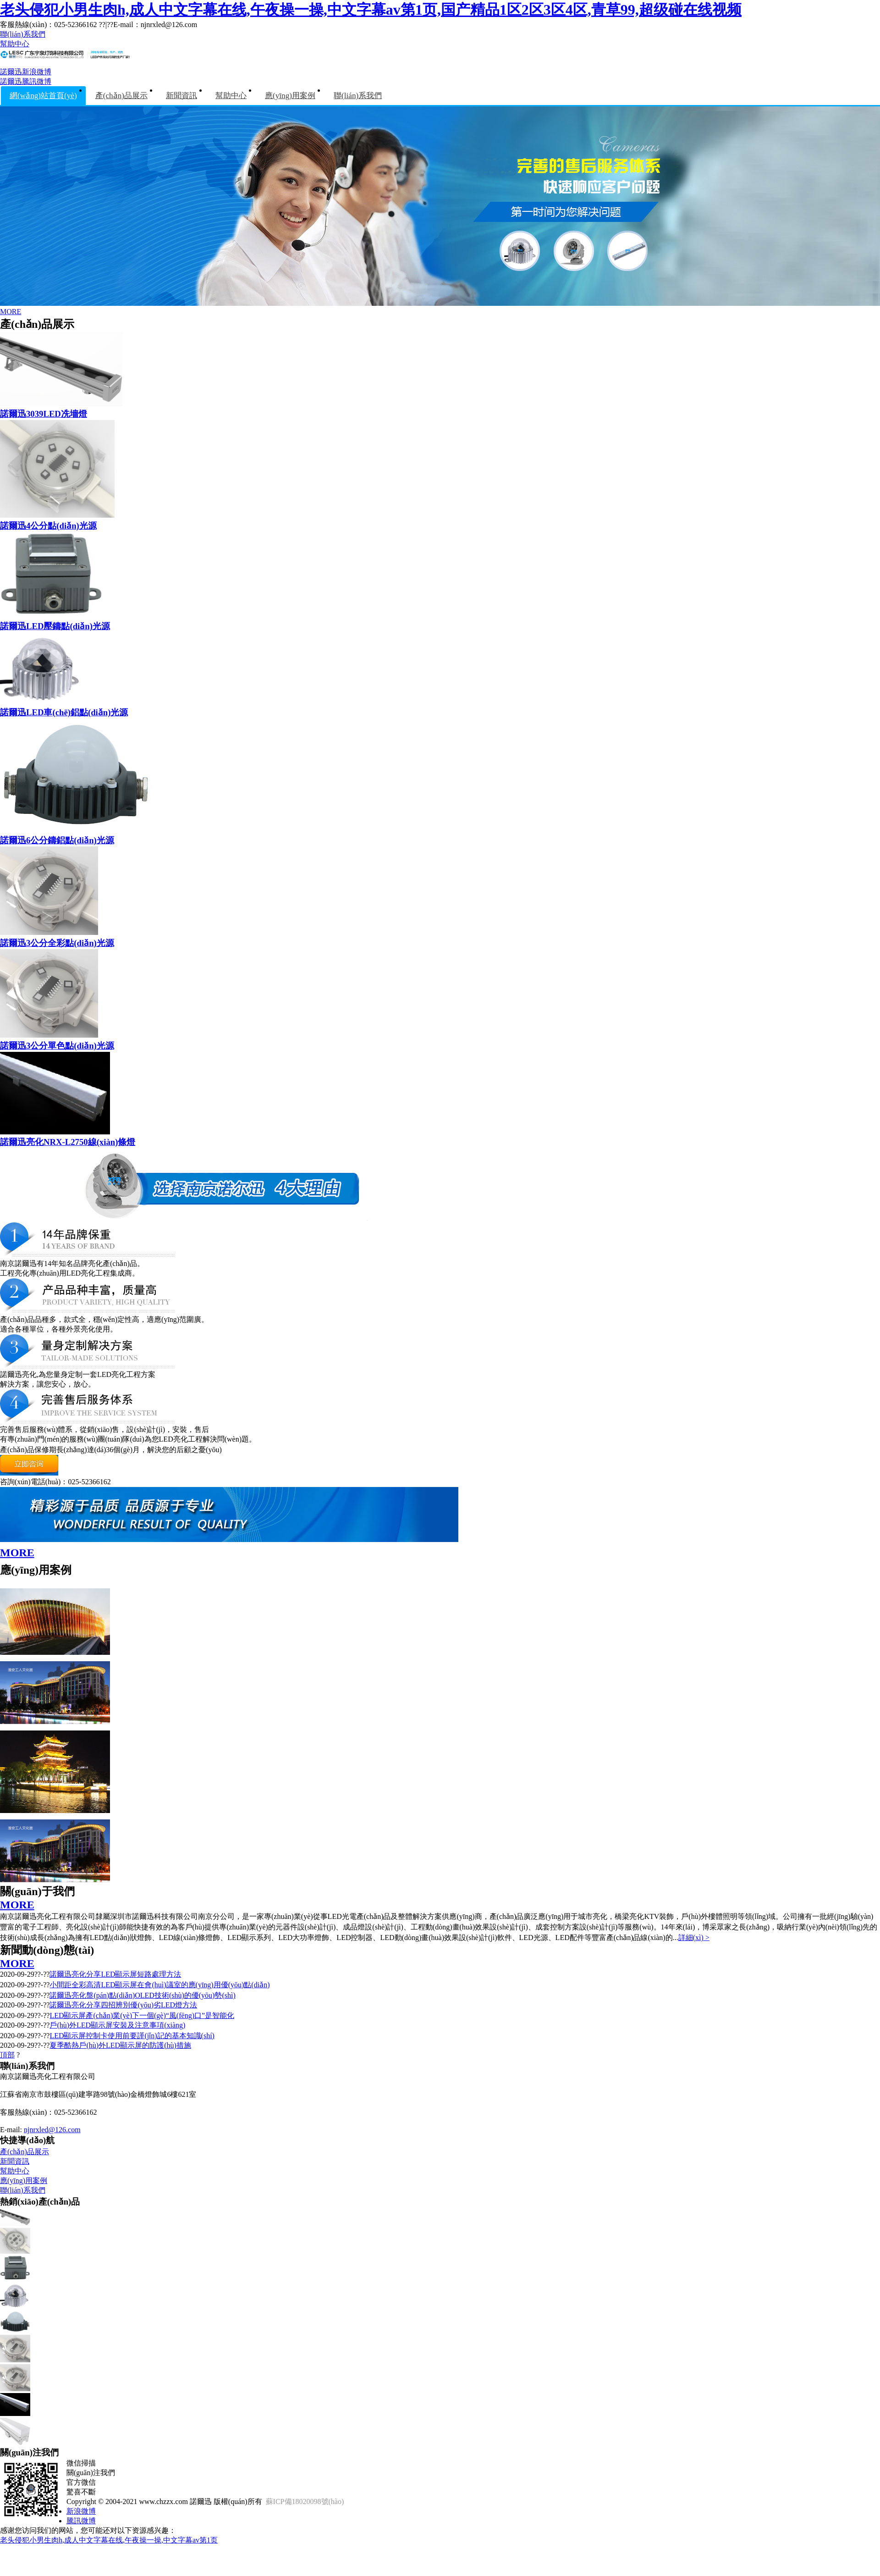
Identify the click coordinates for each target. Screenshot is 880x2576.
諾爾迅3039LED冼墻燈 (43, 414)
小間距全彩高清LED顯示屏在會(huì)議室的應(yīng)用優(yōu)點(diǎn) (160, 1985)
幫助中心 (14, 44)
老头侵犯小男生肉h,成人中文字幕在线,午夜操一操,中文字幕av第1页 (109, 2540)
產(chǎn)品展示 (121, 95)
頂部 (7, 2055)
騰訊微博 (81, 2521)
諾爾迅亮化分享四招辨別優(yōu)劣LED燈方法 (123, 2005)
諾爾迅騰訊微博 (25, 81)
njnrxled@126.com (52, 2130)
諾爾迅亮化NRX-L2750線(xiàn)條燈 (67, 1142)
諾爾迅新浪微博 (25, 72)
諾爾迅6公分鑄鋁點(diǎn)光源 (57, 840)
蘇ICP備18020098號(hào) (305, 2501)
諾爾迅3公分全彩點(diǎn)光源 (57, 943)
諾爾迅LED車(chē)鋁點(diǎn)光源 (64, 712)
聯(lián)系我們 (22, 34)
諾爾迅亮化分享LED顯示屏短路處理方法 (115, 1974)
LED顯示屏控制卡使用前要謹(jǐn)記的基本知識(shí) (132, 2036)
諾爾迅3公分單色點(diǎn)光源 (57, 1045)
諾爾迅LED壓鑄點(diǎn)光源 (55, 626)
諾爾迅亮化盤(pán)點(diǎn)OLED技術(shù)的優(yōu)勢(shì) (142, 1995)
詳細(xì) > (694, 1937)
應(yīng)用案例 (290, 95)
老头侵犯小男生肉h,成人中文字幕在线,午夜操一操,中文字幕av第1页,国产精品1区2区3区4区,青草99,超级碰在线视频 (371, 9)
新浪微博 (81, 2511)
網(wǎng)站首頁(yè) (43, 95)
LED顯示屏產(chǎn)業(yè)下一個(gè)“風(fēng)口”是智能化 (142, 2015)
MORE (10, 311)
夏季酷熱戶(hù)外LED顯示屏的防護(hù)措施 (120, 2045)
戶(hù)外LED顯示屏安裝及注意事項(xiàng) (117, 2025)
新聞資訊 (181, 95)
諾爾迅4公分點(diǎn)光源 (48, 526)
